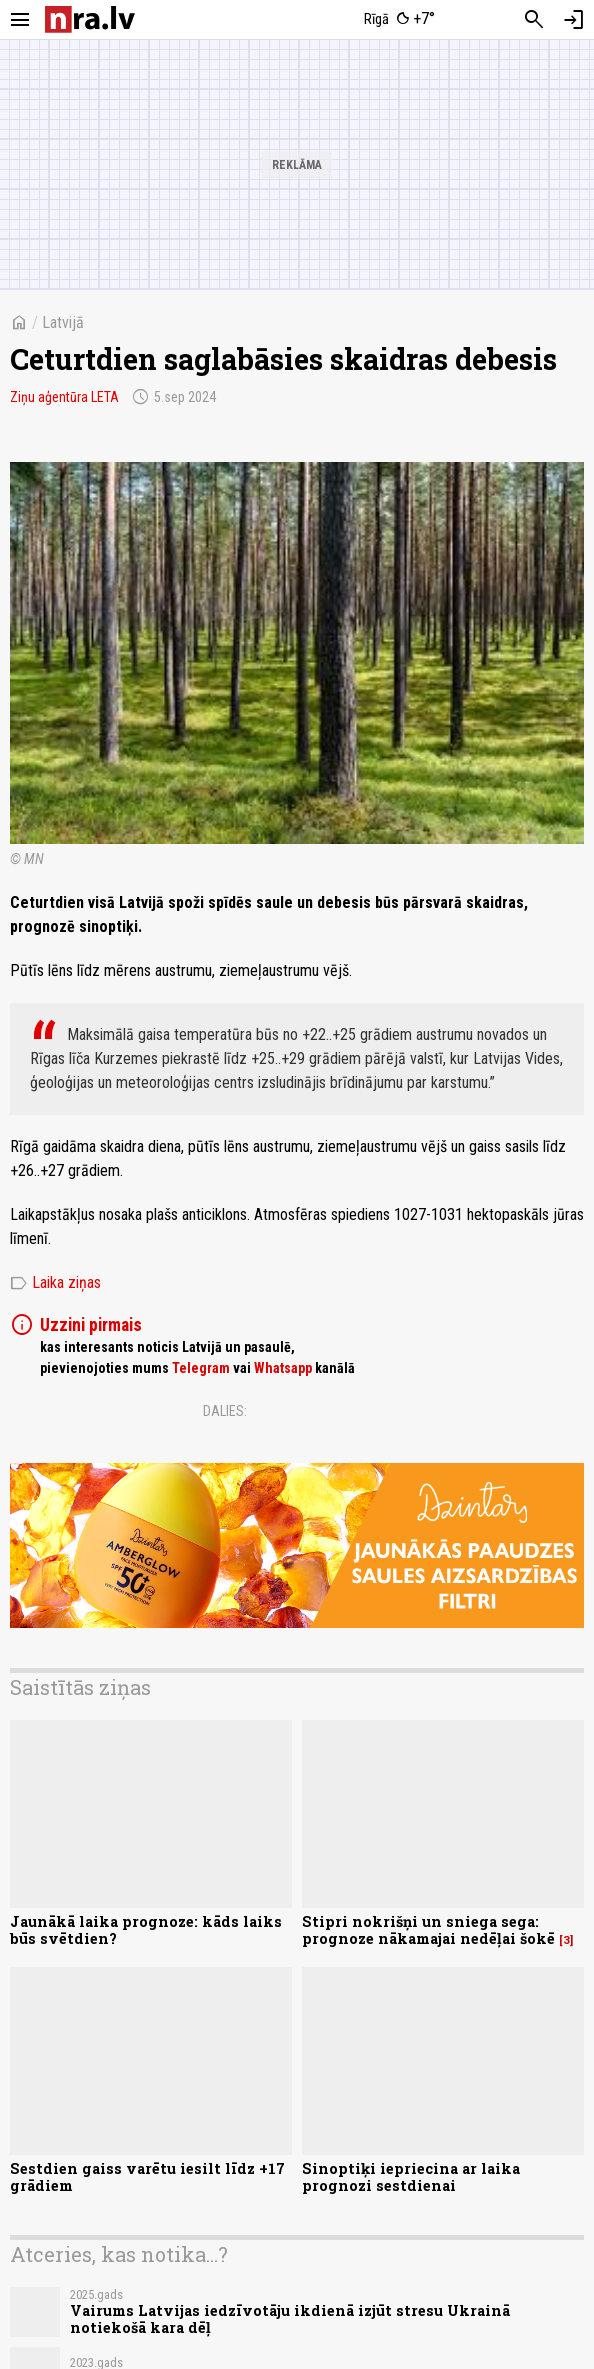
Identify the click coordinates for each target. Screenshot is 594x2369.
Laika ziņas (55, 1283)
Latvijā (63, 322)
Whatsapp (283, 1368)
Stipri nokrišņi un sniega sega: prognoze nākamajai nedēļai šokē (428, 1930)
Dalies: (225, 1411)
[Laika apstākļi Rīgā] (400, 20)
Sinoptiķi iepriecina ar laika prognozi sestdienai (411, 2177)
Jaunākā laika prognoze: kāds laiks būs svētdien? (146, 1930)
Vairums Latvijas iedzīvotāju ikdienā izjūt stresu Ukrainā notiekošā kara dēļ (290, 2319)
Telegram (201, 1368)
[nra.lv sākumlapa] (90, 19)
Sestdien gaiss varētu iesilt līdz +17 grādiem (147, 2177)
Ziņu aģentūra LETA (64, 397)
